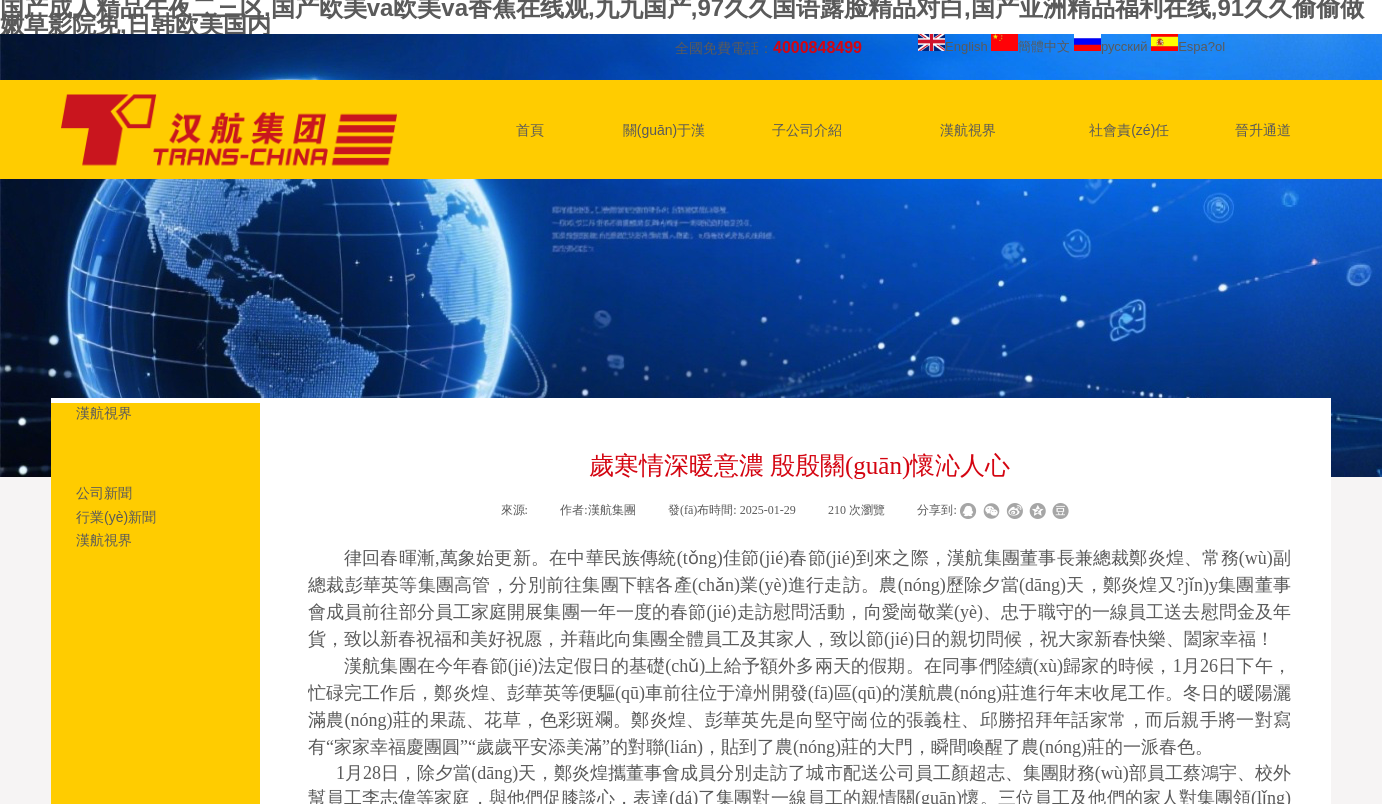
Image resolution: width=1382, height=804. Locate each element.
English (953, 46)
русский (1111, 46)
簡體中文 (1030, 46)
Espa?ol (1188, 46)
